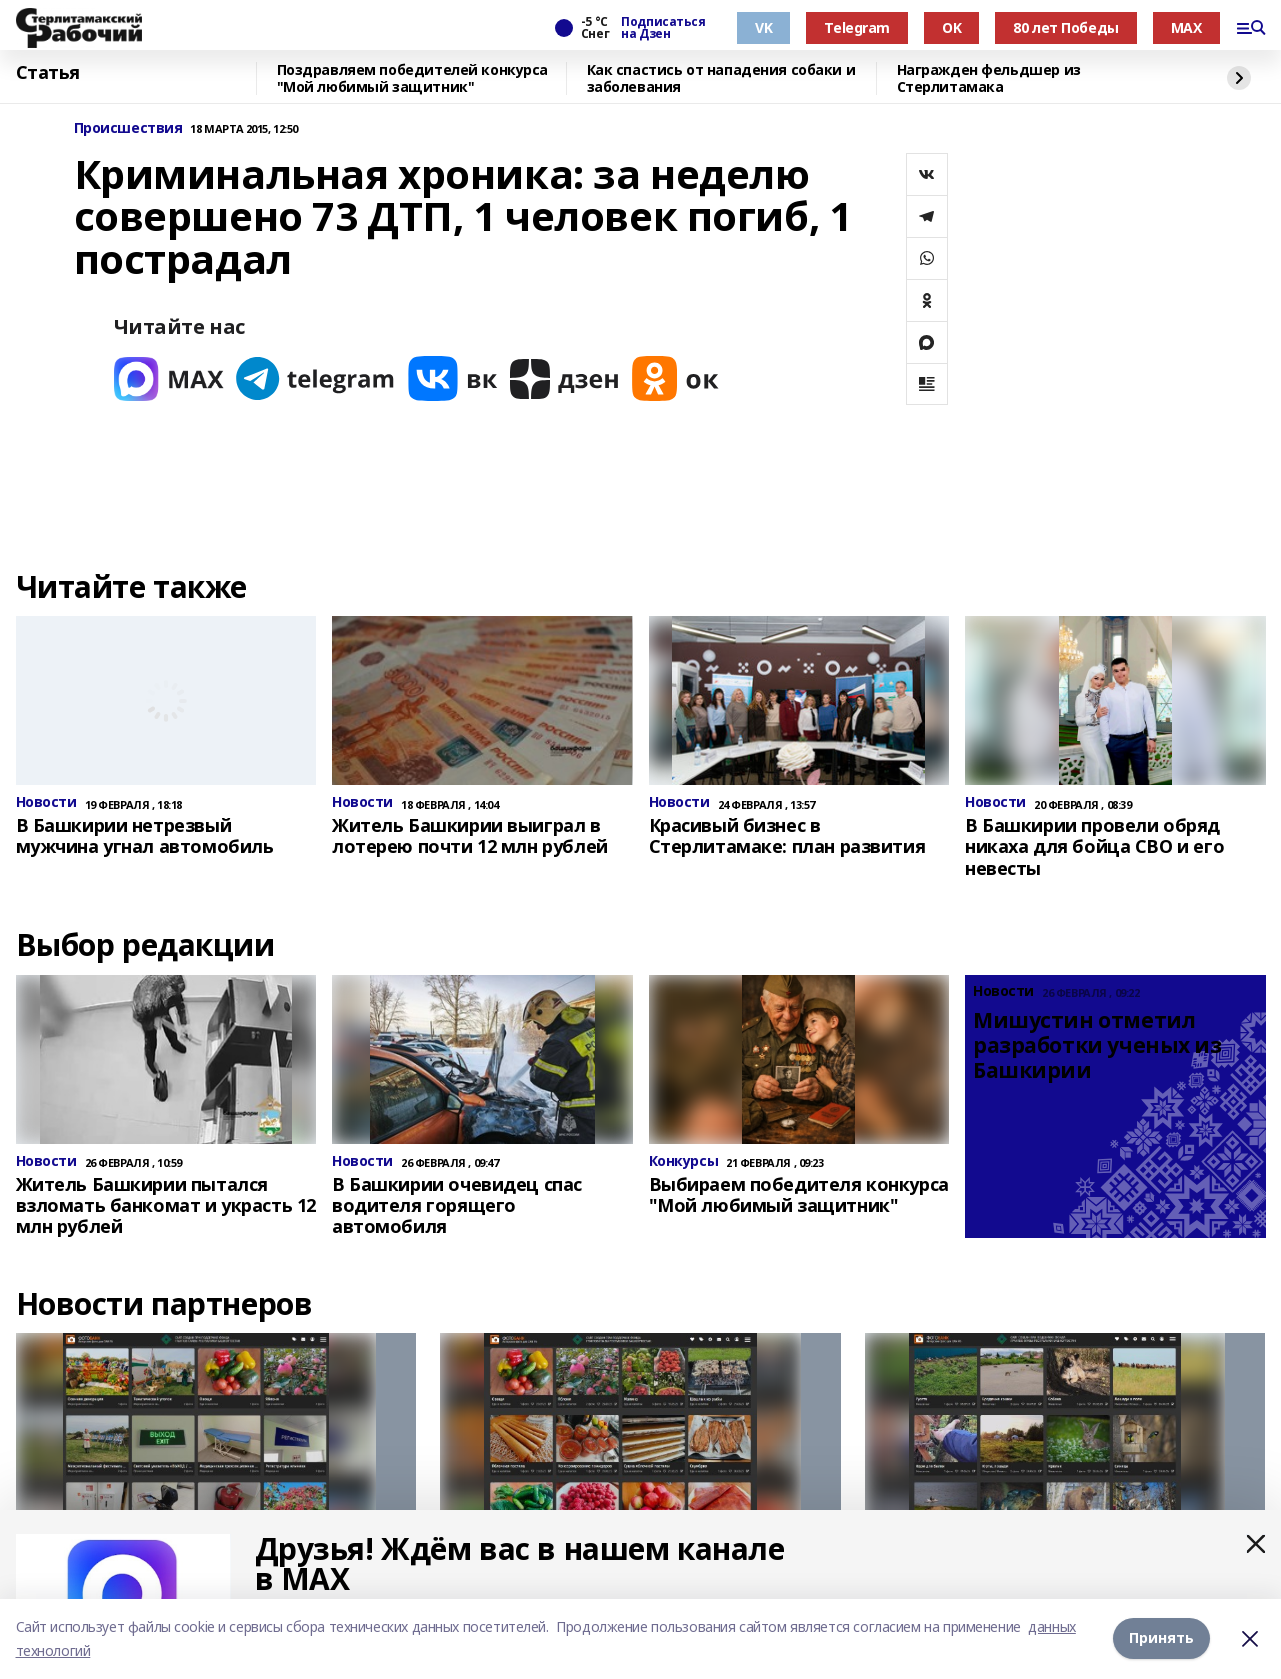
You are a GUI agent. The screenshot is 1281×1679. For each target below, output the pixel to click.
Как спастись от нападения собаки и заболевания (721, 78)
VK (763, 27)
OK (951, 27)
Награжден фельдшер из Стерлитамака (989, 78)
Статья (48, 73)
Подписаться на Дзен (663, 28)
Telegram (857, 27)
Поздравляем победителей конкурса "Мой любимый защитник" (413, 78)
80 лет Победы (1066, 27)
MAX (1186, 27)
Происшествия (128, 128)
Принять (1161, 1638)
